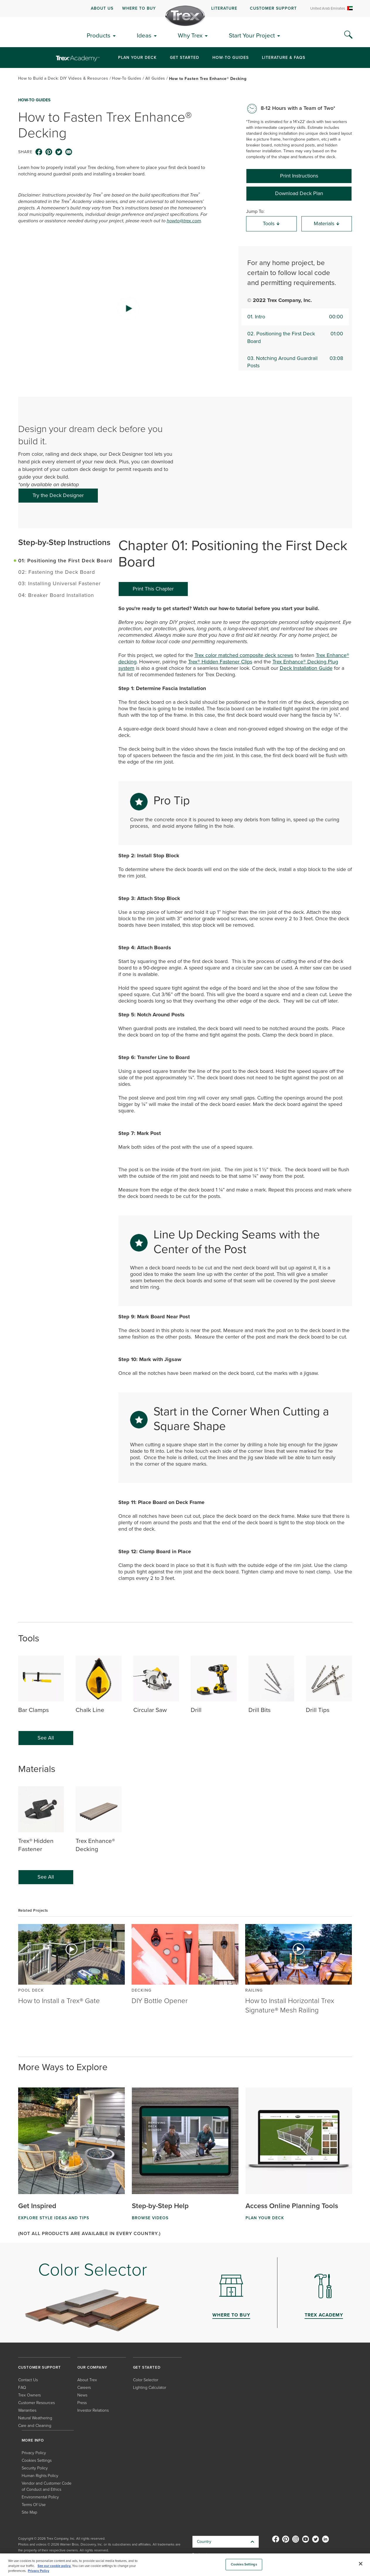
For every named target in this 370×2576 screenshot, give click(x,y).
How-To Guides (230, 57)
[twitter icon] (58, 152)
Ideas (144, 35)
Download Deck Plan (299, 193)
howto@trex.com (184, 220)
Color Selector (145, 2379)
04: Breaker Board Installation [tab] (56, 595)
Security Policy (35, 2468)
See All (45, 1738)
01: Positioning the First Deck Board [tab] (65, 560)
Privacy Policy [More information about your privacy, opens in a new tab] (38, 2570)
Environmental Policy (40, 2497)
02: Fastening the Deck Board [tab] (56, 572)
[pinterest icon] (48, 152)
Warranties (27, 2410)
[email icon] (68, 152)
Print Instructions (299, 176)
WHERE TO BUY (139, 8)
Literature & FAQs (283, 57)
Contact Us (28, 2379)
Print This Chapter (153, 589)
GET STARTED (147, 2367)
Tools (271, 223)
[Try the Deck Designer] (58, 495)
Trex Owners (29, 2395)
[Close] (360, 2563)
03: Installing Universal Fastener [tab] (59, 583)
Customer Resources (36, 2402)
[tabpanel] (235, 1101)
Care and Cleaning (34, 2425)
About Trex (87, 2379)
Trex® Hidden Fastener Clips (220, 661)
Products (98, 35)
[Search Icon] (348, 34)
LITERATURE (224, 8)
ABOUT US (102, 8)
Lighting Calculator (149, 2387)
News (82, 2395)
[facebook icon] (38, 152)
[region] (185, 2564)
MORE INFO (33, 2440)
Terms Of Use (34, 2504)
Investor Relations (93, 2410)
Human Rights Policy (40, 2475)
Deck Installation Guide (306, 668)
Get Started (184, 57)
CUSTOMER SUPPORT (273, 8)
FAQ (22, 2387)
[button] (128, 308)
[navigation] (185, 8)
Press (82, 2402)
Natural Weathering (35, 2417)
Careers (84, 2387)
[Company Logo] (185, 16)
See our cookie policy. (54, 2565)
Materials (327, 223)
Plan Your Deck (137, 57)
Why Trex (190, 35)
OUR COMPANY (92, 2367)
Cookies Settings (37, 2460)
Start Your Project (252, 35)
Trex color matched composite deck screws (244, 655)
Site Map (29, 2512)
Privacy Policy (34, 2452)
